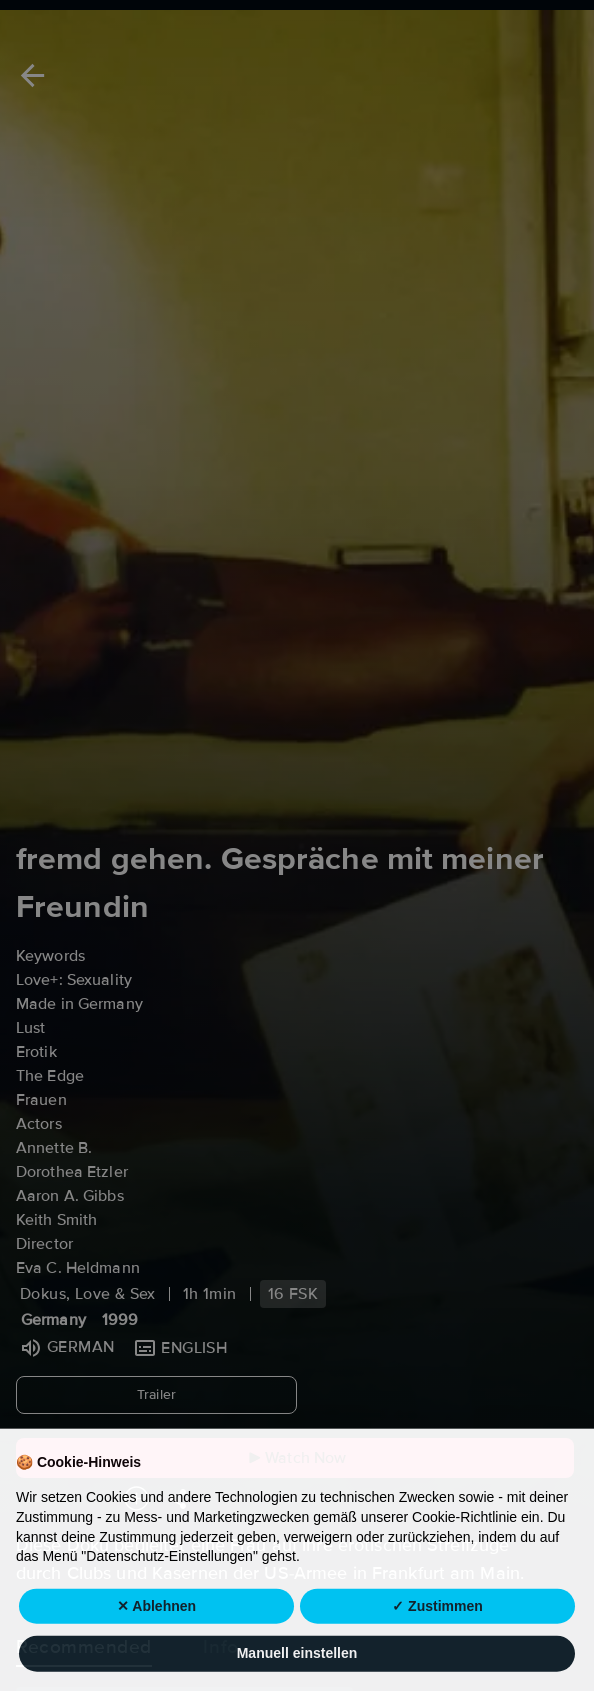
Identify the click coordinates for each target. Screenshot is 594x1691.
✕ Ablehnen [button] (156, 1650)
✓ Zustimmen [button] (437, 1650)
